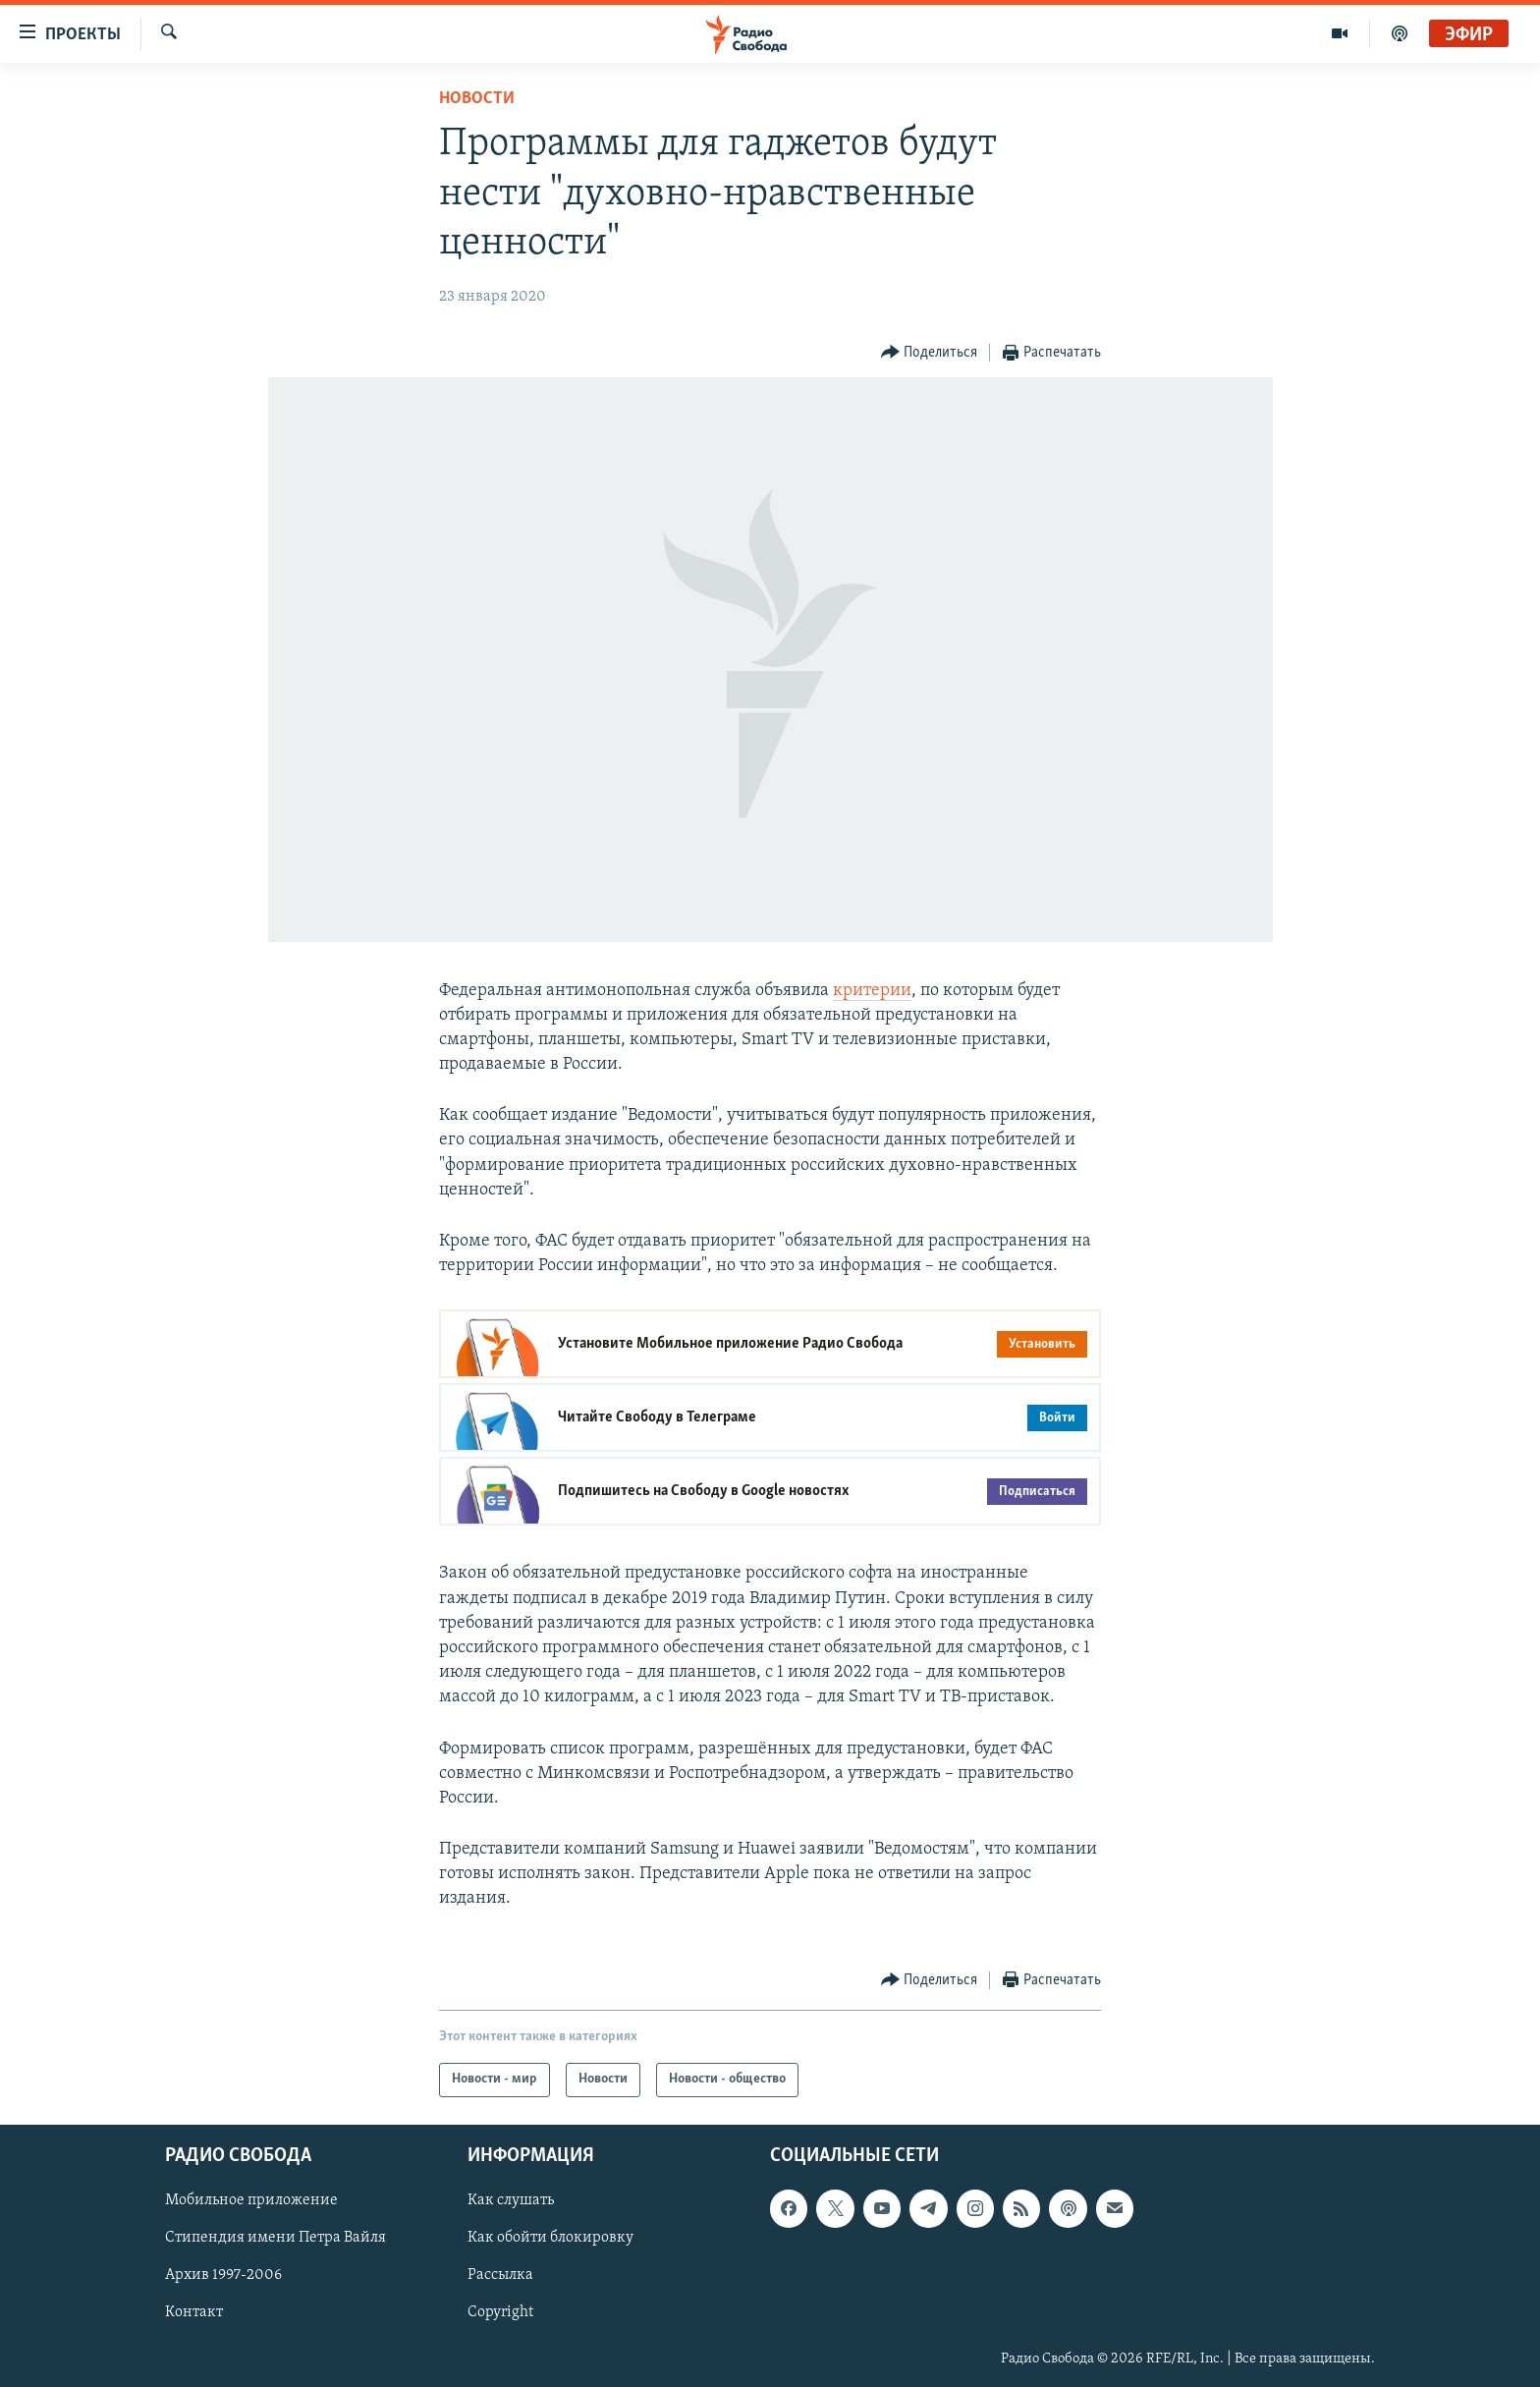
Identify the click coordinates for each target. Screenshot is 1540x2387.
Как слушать (511, 2200)
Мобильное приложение (251, 2200)
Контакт (194, 2312)
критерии (872, 990)
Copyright (500, 2312)
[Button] (929, 353)
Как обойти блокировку (550, 2238)
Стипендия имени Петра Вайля (275, 2238)
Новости (477, 98)
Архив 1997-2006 (223, 2275)
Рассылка (500, 2275)
